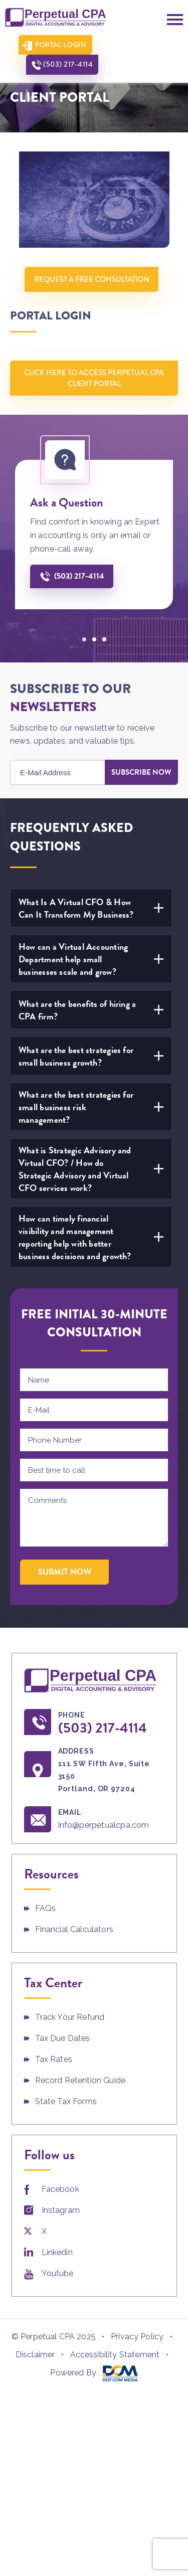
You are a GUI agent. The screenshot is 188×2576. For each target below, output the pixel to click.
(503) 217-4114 (140, 44)
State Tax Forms (66, 2101)
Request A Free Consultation (91, 278)
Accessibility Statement (115, 2354)
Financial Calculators (74, 1929)
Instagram (61, 2209)
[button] (84, 638)
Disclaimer (35, 2354)
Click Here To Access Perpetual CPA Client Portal (94, 377)
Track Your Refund (70, 2016)
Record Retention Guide (80, 2080)
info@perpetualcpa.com (105, 1824)
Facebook (60, 2188)
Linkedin (57, 2252)
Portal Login (58, 45)
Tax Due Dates (62, 2037)
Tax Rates (53, 2059)
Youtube (58, 2273)
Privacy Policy (137, 2336)
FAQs (45, 1908)
